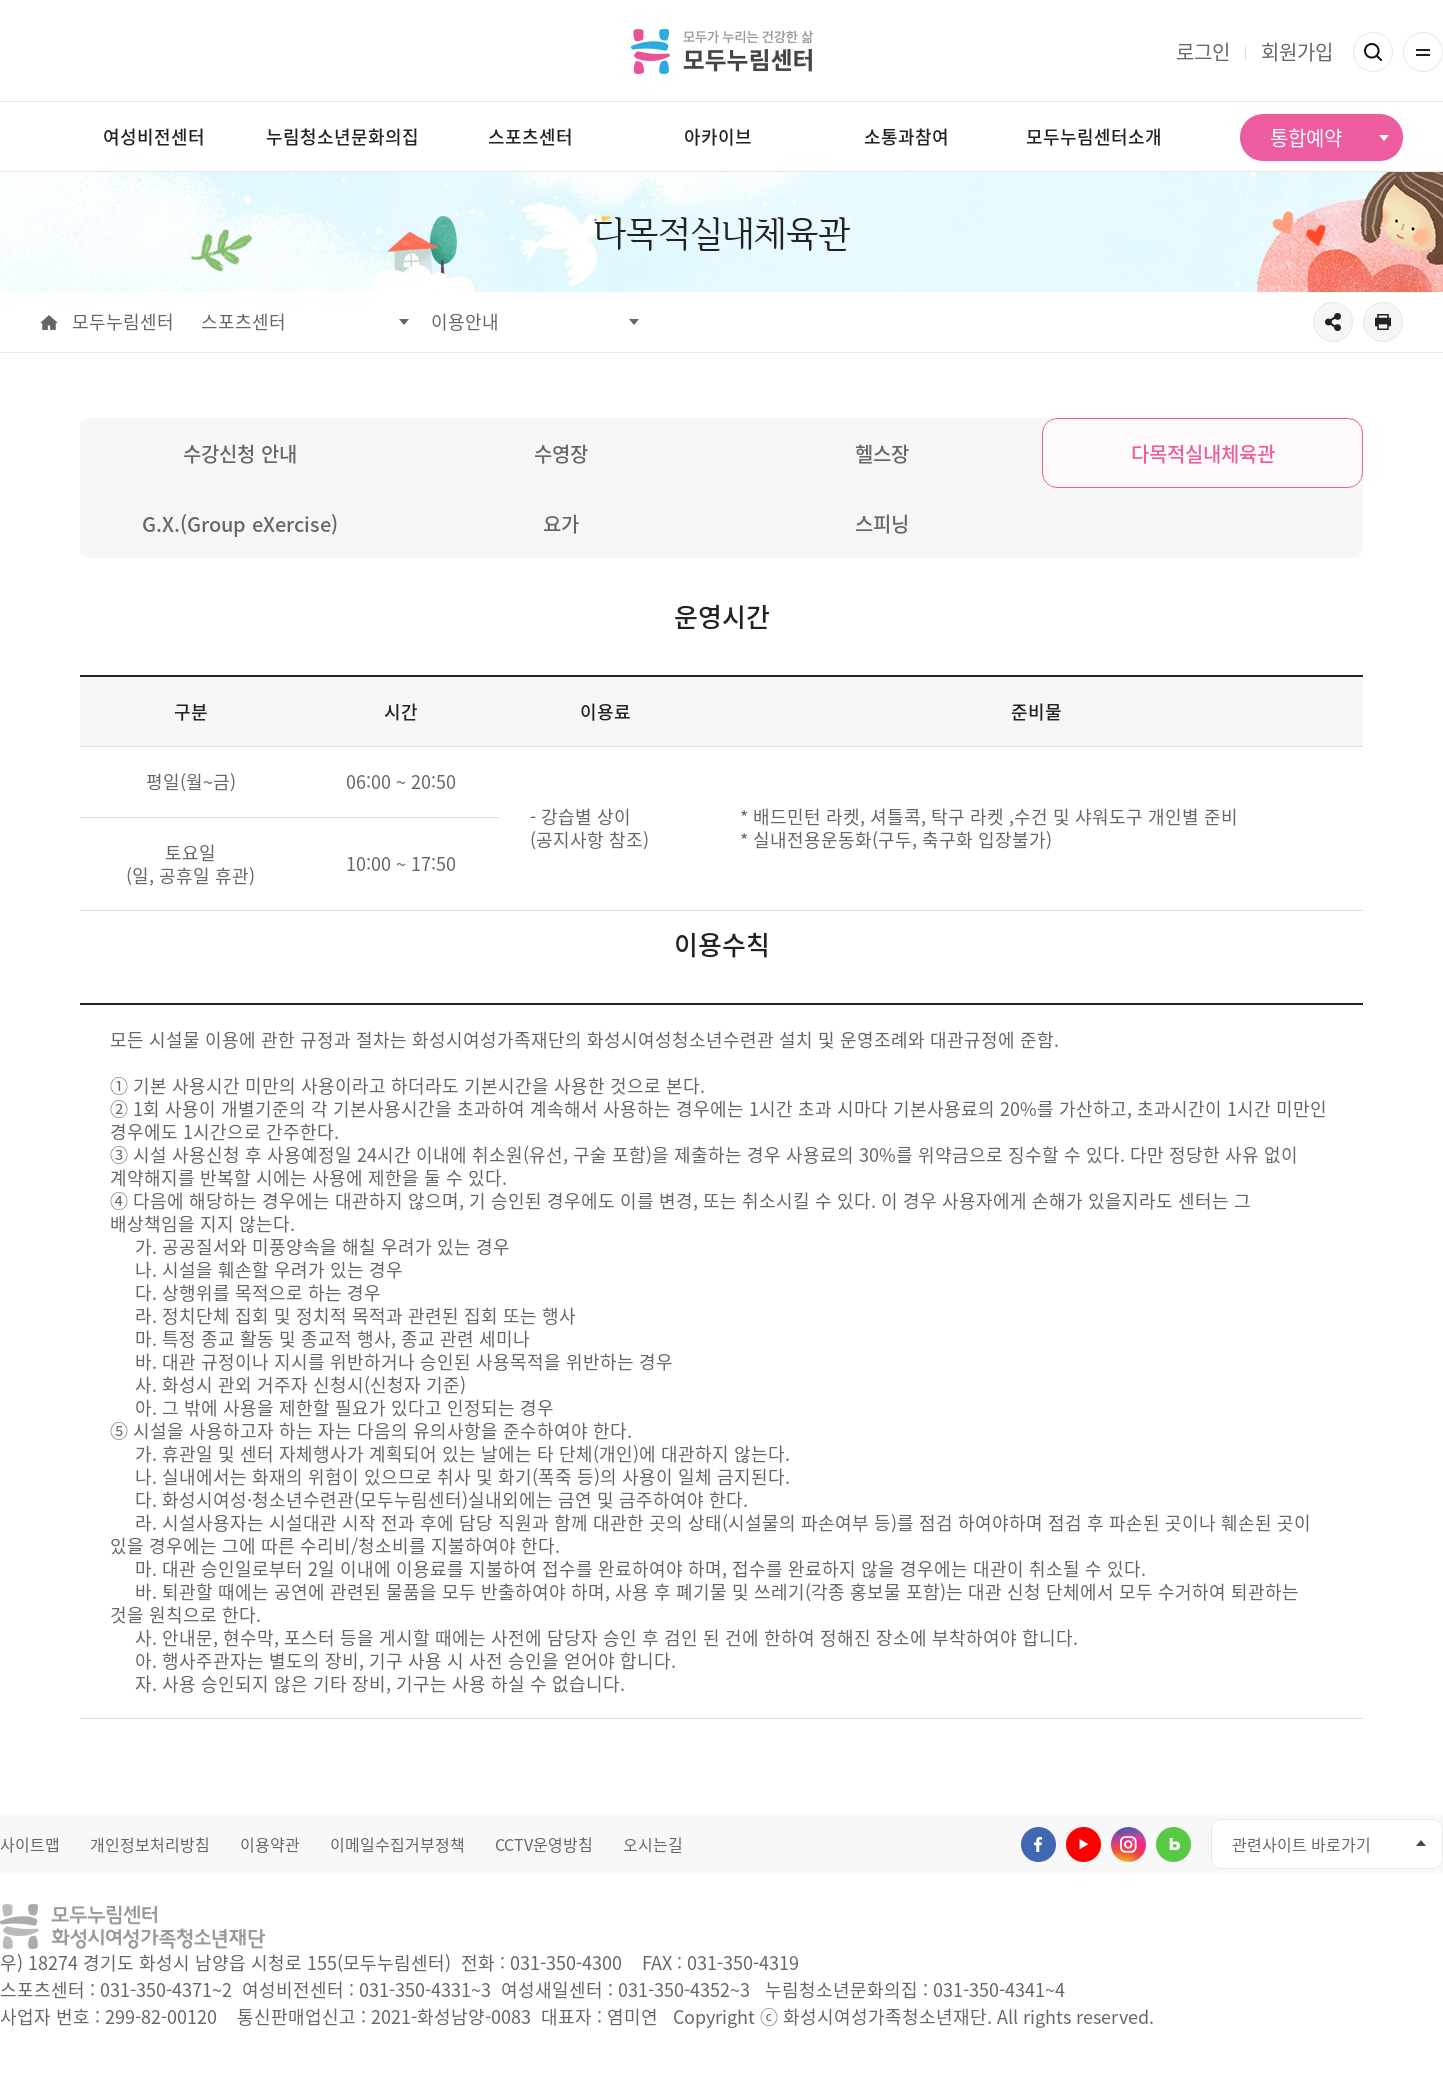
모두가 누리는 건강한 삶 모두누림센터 (722, 51)
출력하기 (1383, 322)
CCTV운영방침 (544, 1844)
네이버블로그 (1173, 1844)
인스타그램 (1128, 1844)
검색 (1373, 52)
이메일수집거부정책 (397, 1844)
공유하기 (1333, 322)
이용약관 (270, 1844)
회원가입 (1297, 51)
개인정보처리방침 (150, 1844)
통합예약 (1306, 137)
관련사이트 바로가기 (1301, 1844)
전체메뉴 (1423, 52)
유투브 (1083, 1844)
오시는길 (653, 1844)
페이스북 (1038, 1844)
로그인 (1203, 51)
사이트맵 (30, 1844)
